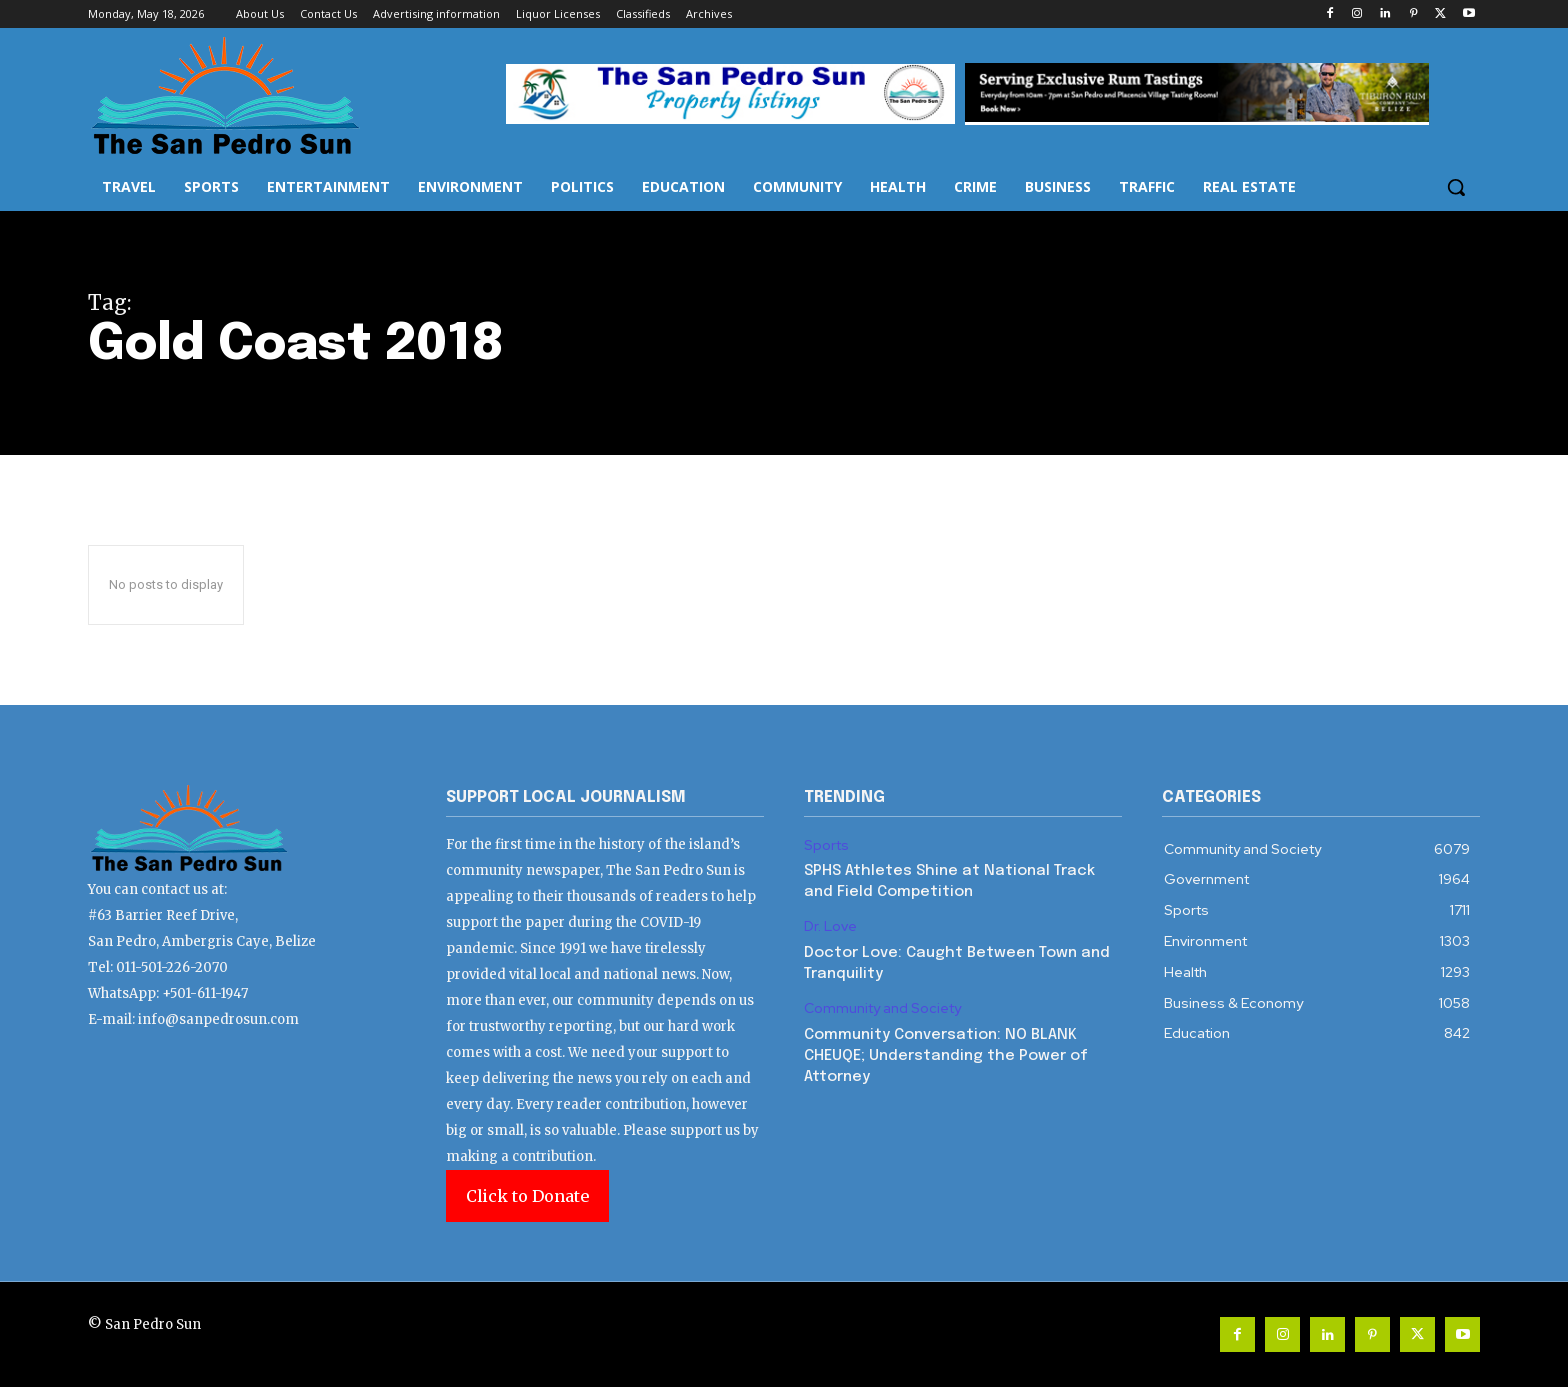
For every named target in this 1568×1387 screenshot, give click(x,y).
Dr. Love (830, 926)
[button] (1456, 187)
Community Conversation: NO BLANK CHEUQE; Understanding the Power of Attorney (946, 1056)
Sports (826, 845)
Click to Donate (527, 1196)
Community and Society (882, 1008)
